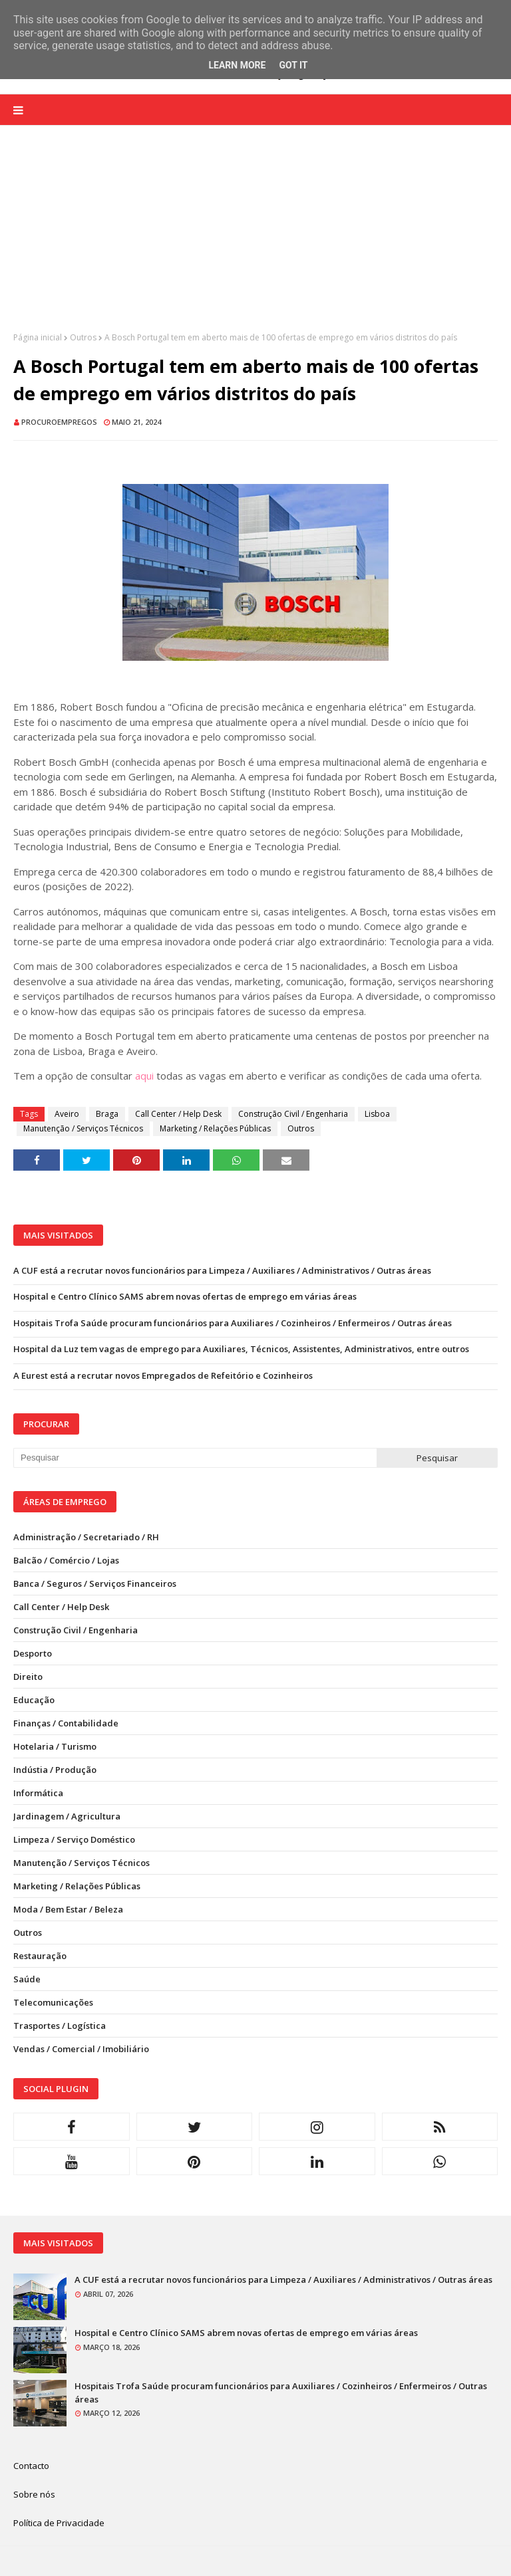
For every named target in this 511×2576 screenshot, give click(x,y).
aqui (144, 1075)
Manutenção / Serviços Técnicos (83, 1128)
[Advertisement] (255, 239)
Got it (293, 65)
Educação (34, 1700)
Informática (38, 1793)
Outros (83, 337)
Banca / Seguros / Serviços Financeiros (94, 1583)
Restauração (40, 1956)
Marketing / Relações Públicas (215, 1128)
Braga (107, 1113)
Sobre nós (34, 2494)
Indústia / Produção (54, 1770)
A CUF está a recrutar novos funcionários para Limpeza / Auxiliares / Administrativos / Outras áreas (222, 1270)
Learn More (236, 65)
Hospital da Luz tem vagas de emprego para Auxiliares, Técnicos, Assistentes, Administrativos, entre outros (241, 1349)
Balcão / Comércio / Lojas (66, 1560)
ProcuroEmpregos (59, 422)
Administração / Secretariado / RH (86, 1537)
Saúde (27, 1979)
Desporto (32, 1653)
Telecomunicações (53, 2002)
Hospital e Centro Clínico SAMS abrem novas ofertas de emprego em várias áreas (185, 1296)
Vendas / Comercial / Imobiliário (81, 2049)
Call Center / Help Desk (178, 1113)
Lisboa (377, 1113)
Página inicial (37, 337)
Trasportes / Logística (59, 2026)
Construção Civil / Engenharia (293, 1113)
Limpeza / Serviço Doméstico (74, 1839)
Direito (28, 1677)
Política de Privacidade (58, 2523)
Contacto (31, 2466)
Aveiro (67, 1113)
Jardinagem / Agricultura (66, 1816)
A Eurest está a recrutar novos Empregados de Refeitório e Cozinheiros (163, 1375)
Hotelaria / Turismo (54, 1746)
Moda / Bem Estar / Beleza (68, 1909)
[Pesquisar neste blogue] (195, 1458)
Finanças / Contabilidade (65, 1723)
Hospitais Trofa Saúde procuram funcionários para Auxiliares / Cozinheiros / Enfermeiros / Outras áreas (232, 1323)
